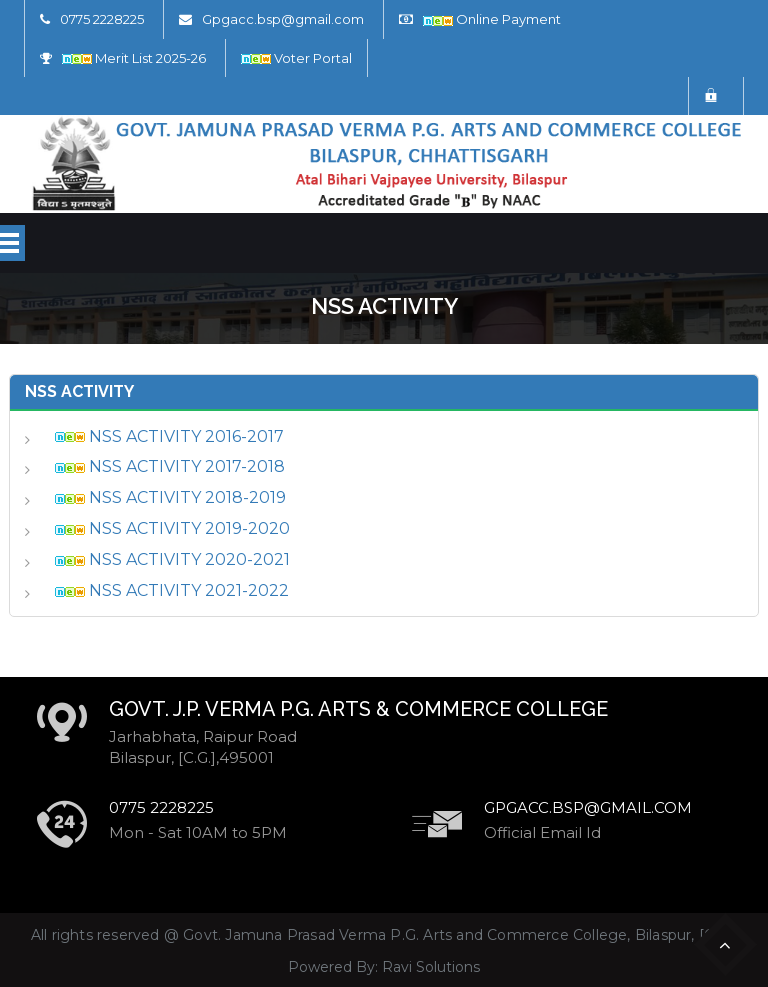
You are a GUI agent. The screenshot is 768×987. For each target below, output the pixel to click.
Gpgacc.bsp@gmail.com (283, 19)
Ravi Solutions (431, 967)
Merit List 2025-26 (134, 58)
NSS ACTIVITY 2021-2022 (172, 590)
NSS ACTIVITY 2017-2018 (170, 466)
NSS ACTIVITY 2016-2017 (169, 436)
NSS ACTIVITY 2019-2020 (172, 528)
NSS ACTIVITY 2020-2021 (172, 559)
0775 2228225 (102, 19)
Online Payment (492, 19)
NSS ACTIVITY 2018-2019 (170, 497)
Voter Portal (296, 58)
